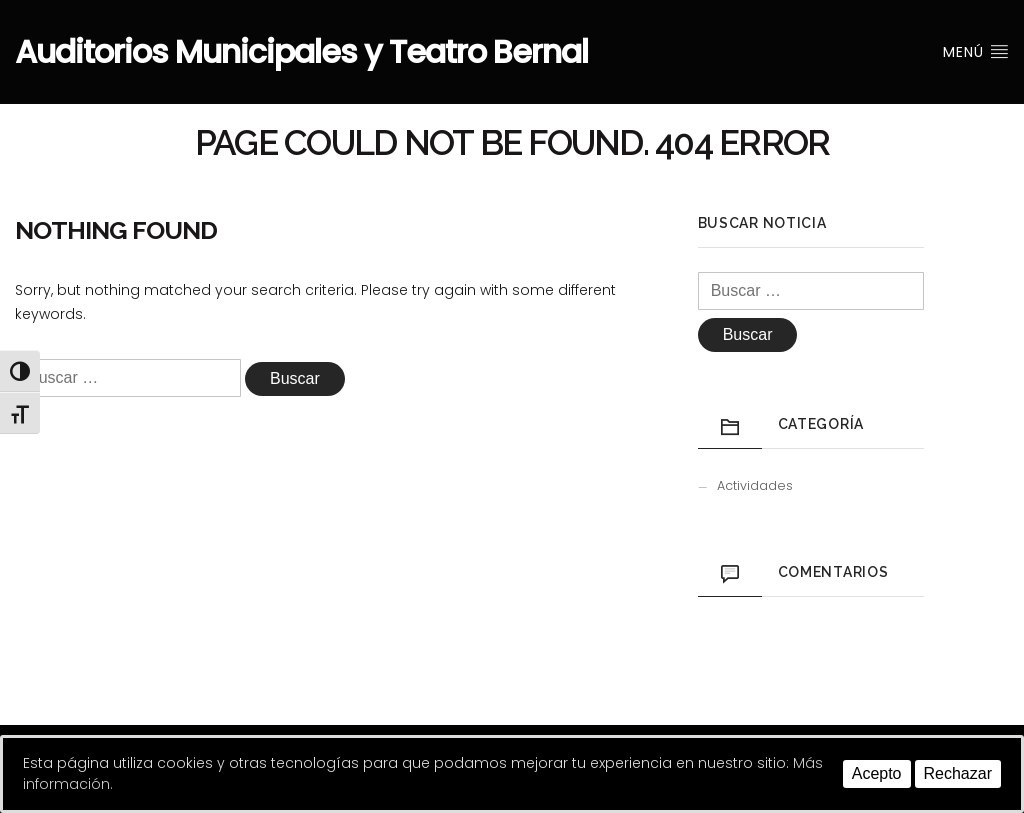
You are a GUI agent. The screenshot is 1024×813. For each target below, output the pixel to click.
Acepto (877, 773)
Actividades (755, 485)
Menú (976, 52)
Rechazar (958, 773)
